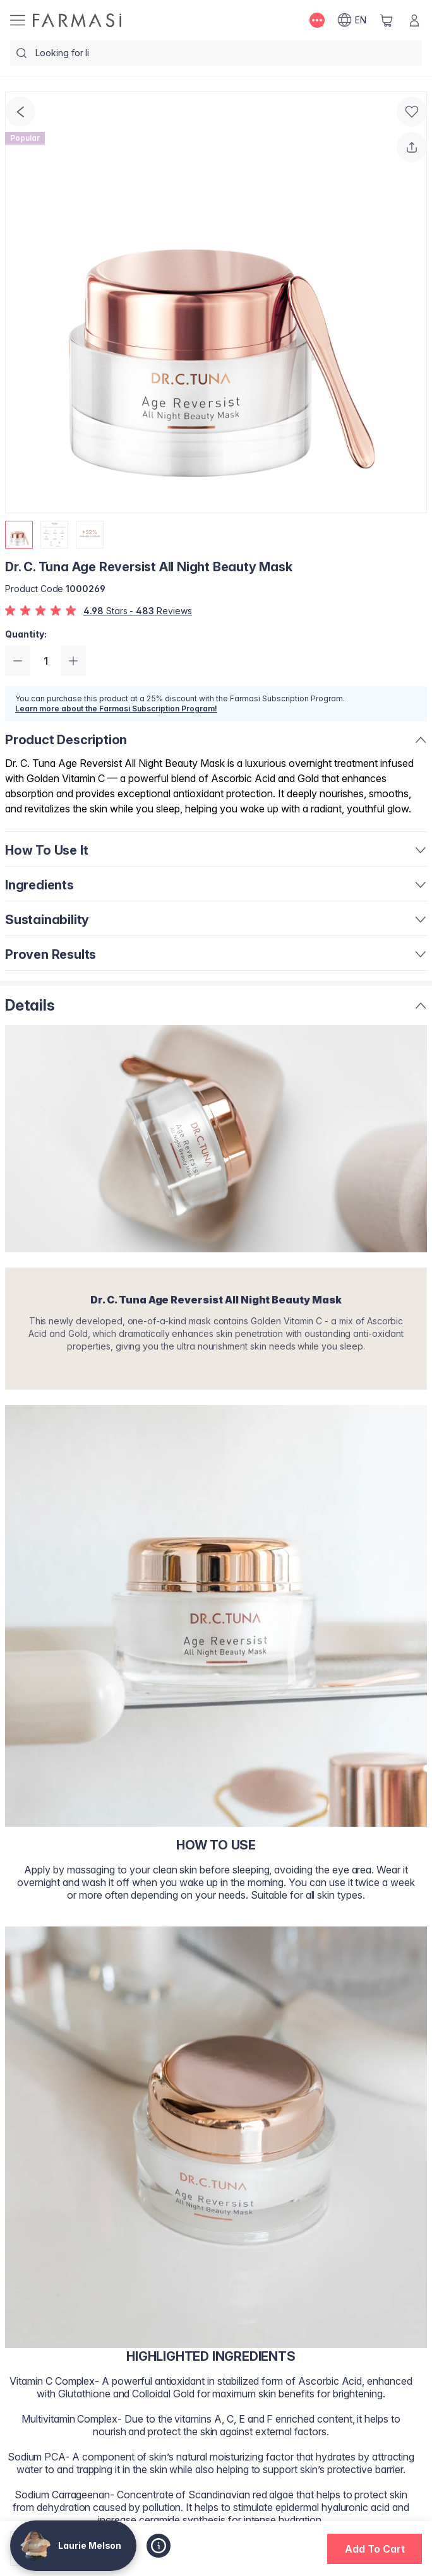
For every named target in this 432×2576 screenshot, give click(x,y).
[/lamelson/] (77, 20)
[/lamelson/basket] (386, 20)
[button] (374, 2549)
